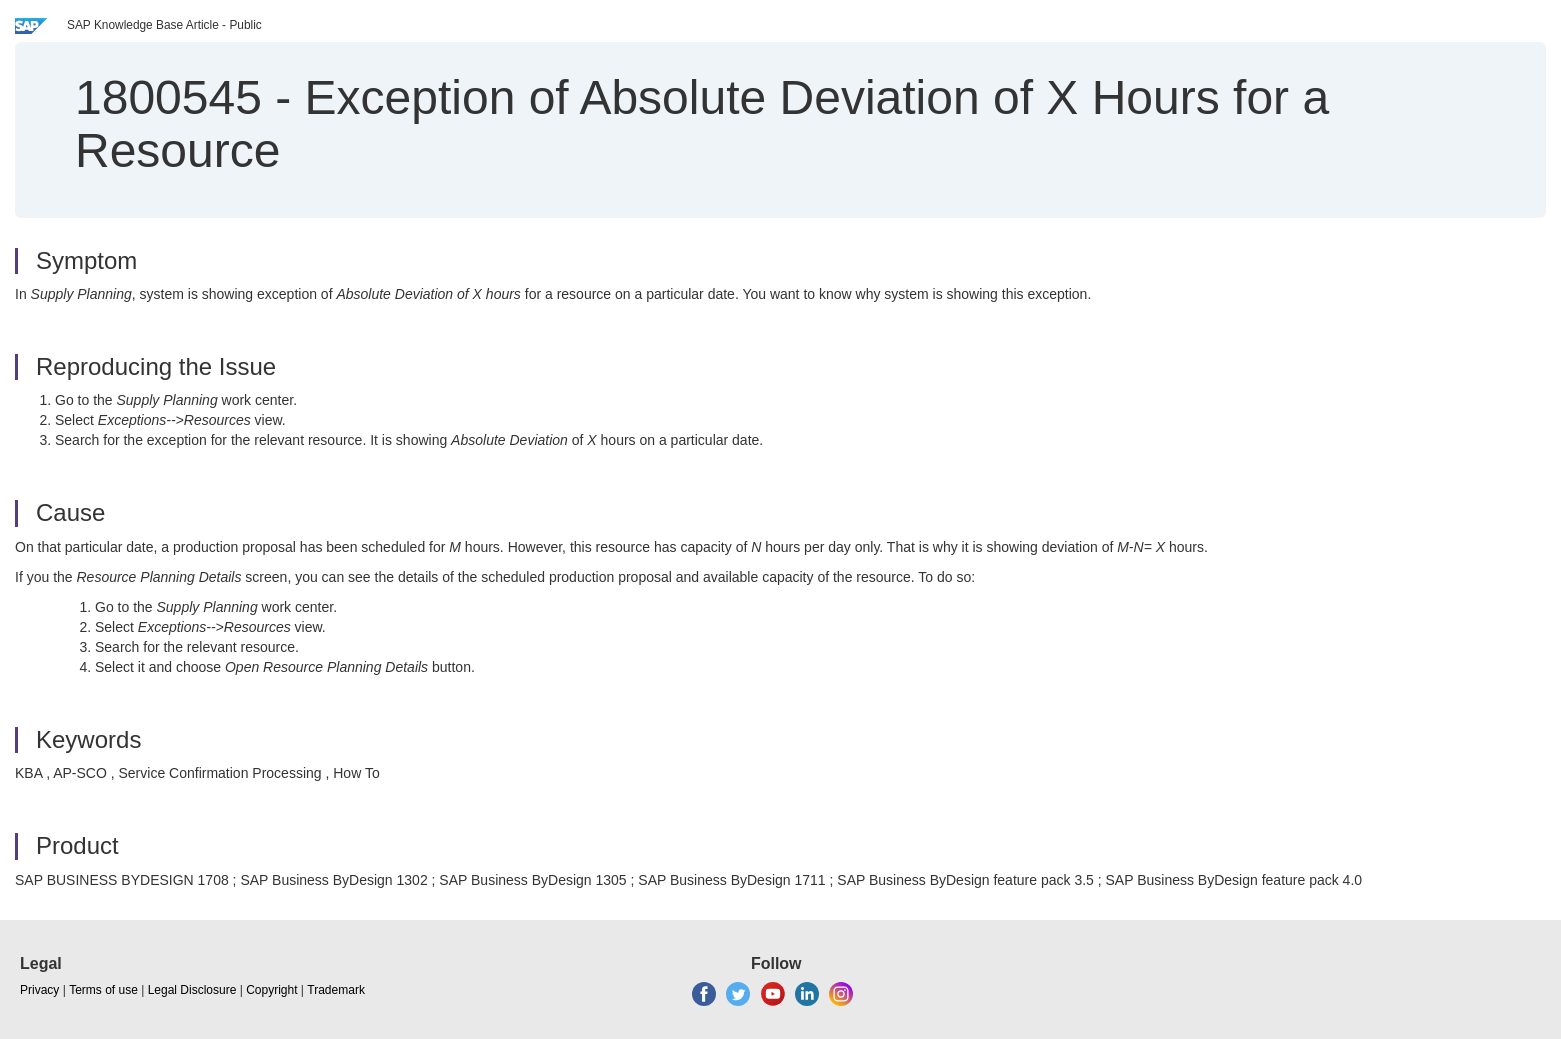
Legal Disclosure (192, 990)
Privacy (39, 990)
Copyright (271, 990)
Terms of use (103, 990)
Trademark (336, 990)
